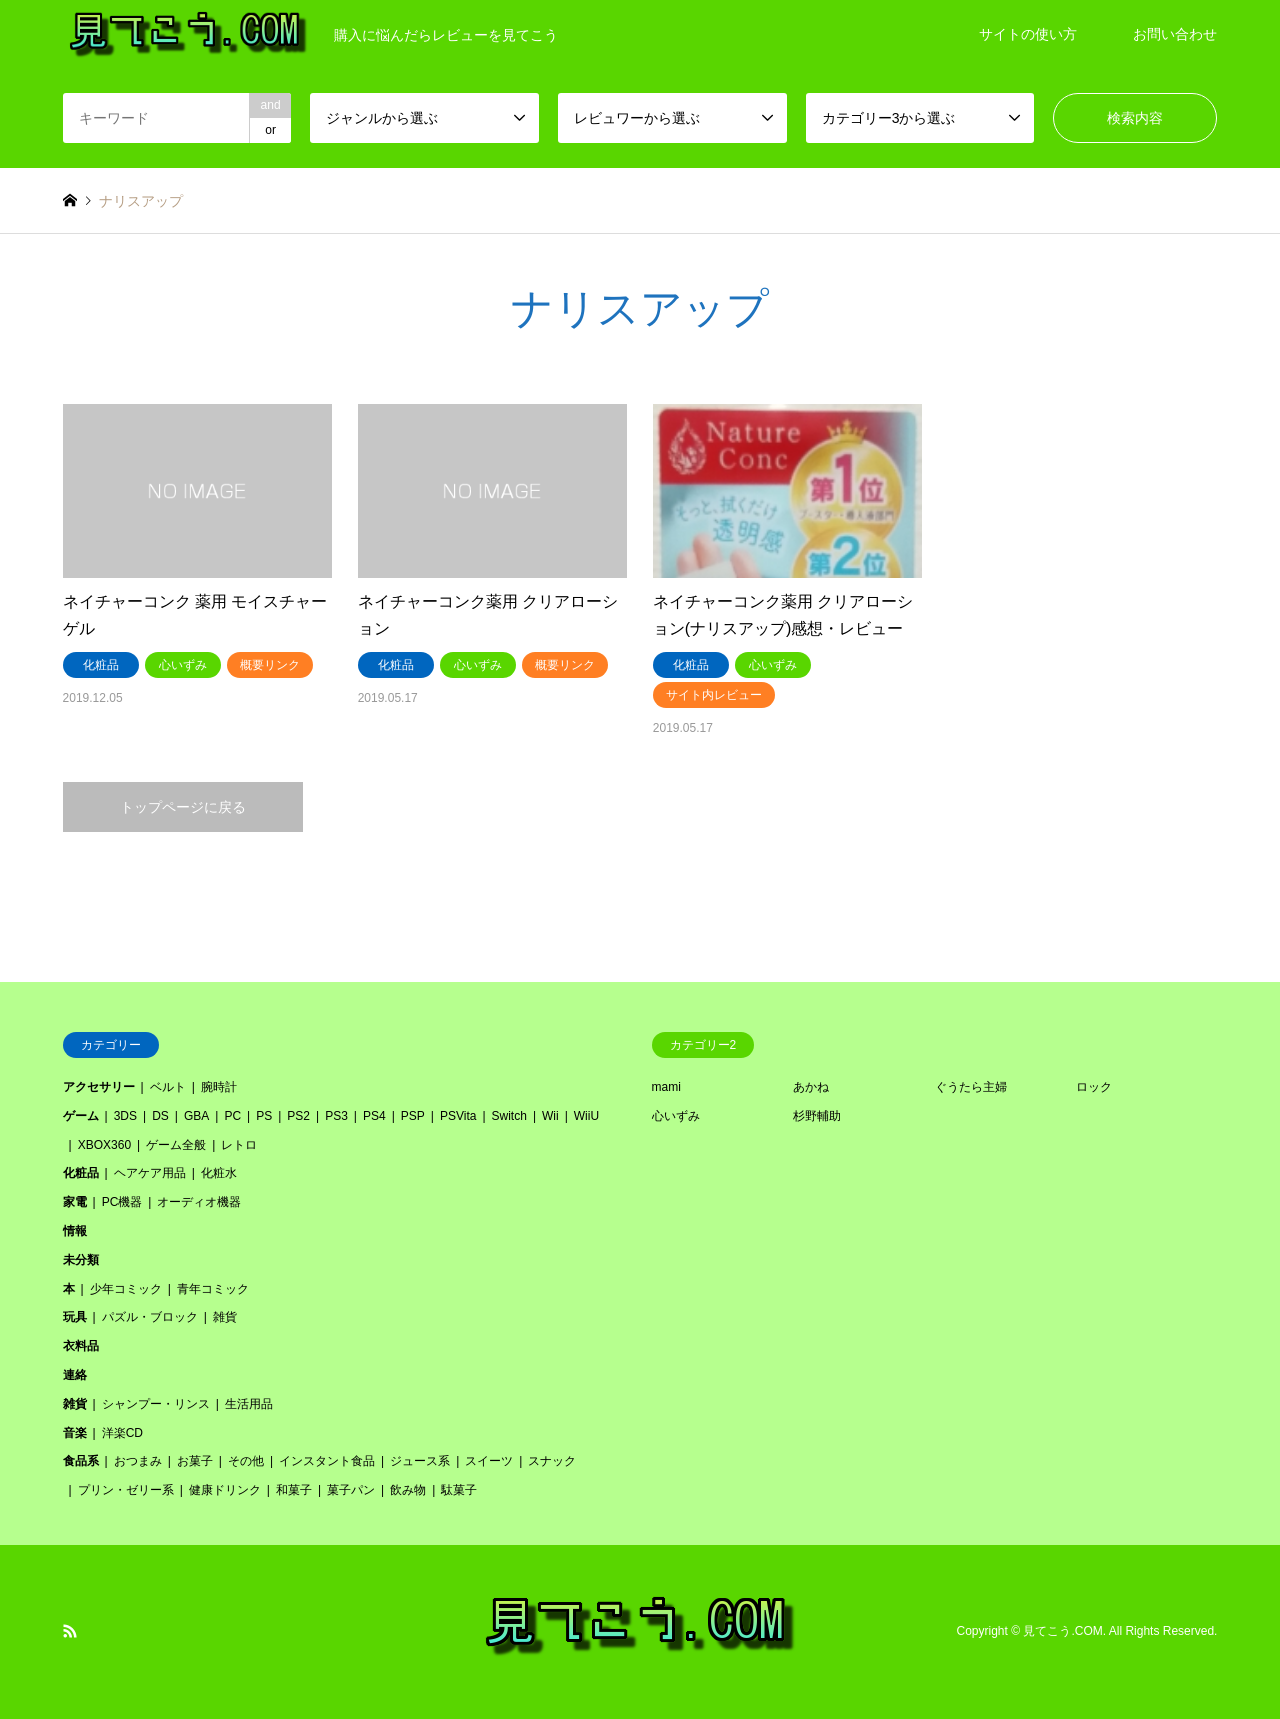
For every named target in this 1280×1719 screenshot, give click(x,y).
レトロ (239, 1145)
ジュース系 (420, 1461)
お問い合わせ (1175, 34)
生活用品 (249, 1404)
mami (666, 1087)
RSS (70, 1631)
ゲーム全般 (176, 1145)
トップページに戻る (183, 807)
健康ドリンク (225, 1490)
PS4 (374, 1116)
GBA (196, 1116)
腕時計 (219, 1087)
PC (232, 1116)
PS (264, 1116)
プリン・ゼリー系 (126, 1490)
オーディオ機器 (199, 1202)
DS (160, 1116)
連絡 (75, 1375)
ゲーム (81, 1116)
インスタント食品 (327, 1461)
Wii (550, 1116)
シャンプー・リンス (156, 1404)
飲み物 (408, 1490)
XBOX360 (104, 1145)
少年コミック (126, 1289)
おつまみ (138, 1461)
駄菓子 (459, 1490)
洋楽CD (122, 1433)
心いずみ (676, 1116)
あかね (811, 1087)
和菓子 (294, 1490)
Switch (509, 1116)
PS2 (298, 1116)
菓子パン (351, 1490)
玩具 (75, 1317)
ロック (1094, 1087)
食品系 (81, 1461)
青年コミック (213, 1289)
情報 (75, 1231)
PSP (413, 1116)
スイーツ (489, 1461)
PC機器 (122, 1202)
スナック (552, 1461)
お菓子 (195, 1461)
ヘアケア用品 (150, 1173)
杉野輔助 (817, 1116)
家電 (75, 1202)
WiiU (586, 1116)
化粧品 (81, 1173)
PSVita (458, 1116)
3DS (125, 1116)
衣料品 (81, 1346)
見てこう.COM (1062, 1631)
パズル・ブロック (150, 1317)
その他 (246, 1461)
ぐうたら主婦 (971, 1087)
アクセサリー (99, 1087)
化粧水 (219, 1173)
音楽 (75, 1433)
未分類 (81, 1260)
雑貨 (225, 1317)
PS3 (336, 1116)
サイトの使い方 (1028, 34)
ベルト (168, 1087)
